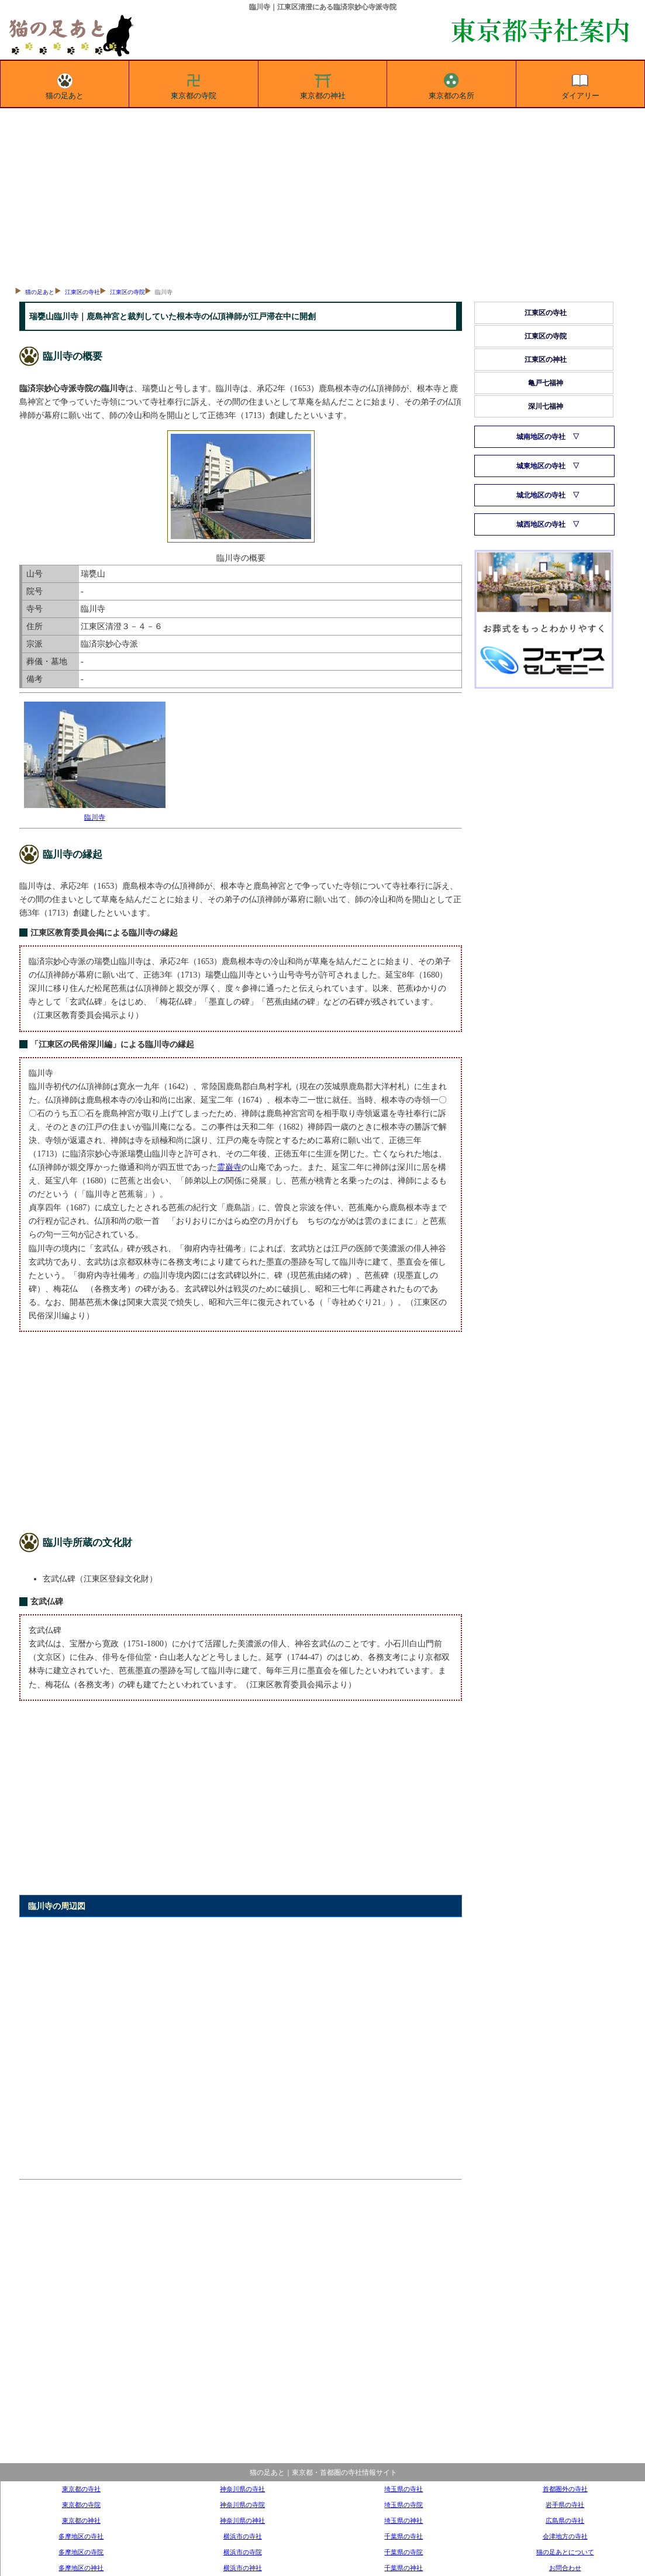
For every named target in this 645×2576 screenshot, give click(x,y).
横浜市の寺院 (242, 2552)
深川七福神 (545, 406)
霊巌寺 (229, 1167)
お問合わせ (565, 2567)
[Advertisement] (322, 196)
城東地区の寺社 (540, 466)
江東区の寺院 (127, 292)
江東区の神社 (546, 359)
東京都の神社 (323, 84)
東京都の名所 (451, 84)
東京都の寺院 (193, 84)
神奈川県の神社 (242, 2520)
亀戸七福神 (545, 383)
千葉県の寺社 (403, 2536)
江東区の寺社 (82, 292)
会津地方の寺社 (565, 2536)
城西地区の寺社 (540, 524)
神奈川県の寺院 (242, 2504)
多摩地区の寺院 (81, 2552)
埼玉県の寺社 (403, 2488)
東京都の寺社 (81, 2488)
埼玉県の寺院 (403, 2504)
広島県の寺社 (565, 2520)
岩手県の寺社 (565, 2504)
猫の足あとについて (565, 2552)
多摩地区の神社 (81, 2567)
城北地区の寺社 (540, 495)
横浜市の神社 (242, 2567)
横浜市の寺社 (242, 2536)
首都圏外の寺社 (565, 2488)
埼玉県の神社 (403, 2520)
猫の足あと (65, 84)
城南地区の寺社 (540, 437)
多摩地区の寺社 (81, 2536)
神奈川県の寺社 (242, 2488)
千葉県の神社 (403, 2567)
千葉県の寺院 (403, 2552)
